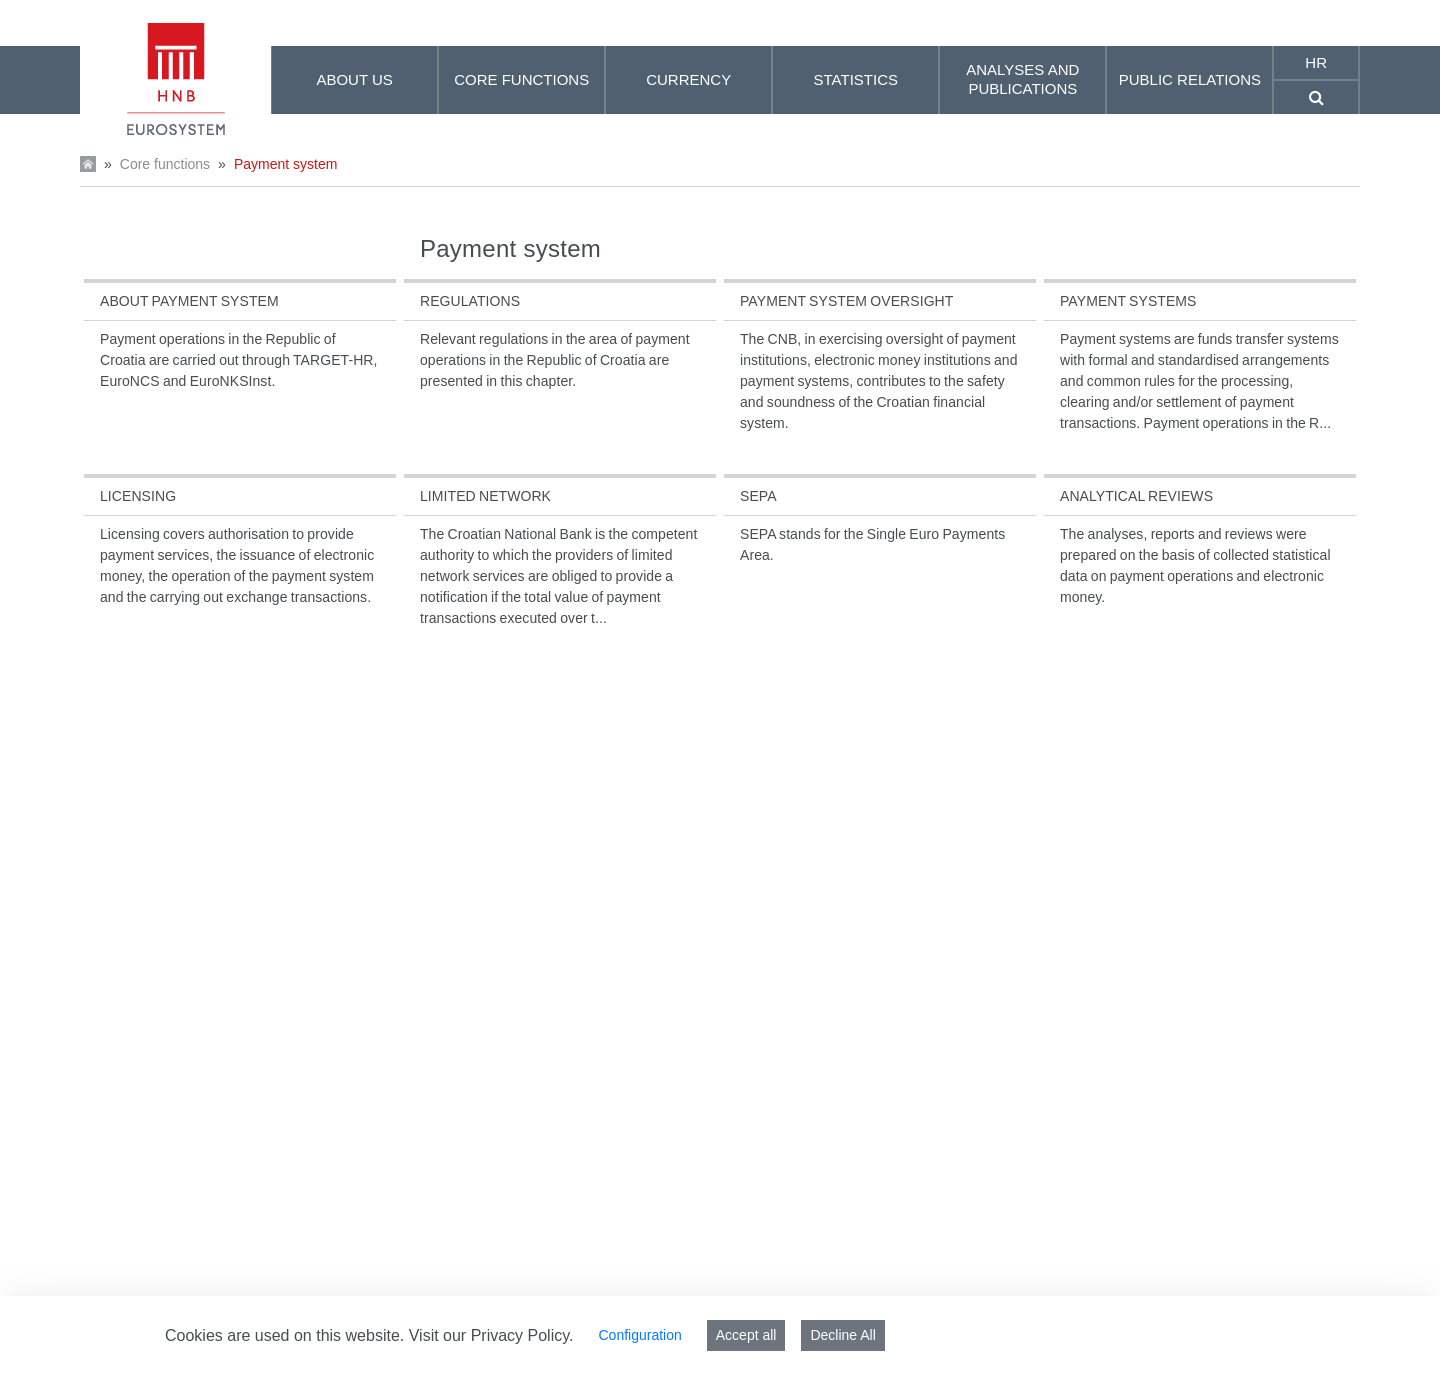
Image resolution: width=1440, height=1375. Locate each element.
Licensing (138, 496)
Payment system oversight (846, 301)
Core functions (165, 164)
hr (1316, 62)
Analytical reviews (1136, 496)
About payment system (189, 301)
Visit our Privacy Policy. (491, 1335)
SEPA (758, 496)
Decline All (842, 1335)
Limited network (485, 496)
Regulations (470, 301)
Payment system (285, 164)
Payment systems (1128, 301)
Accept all (746, 1335)
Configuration (639, 1335)
